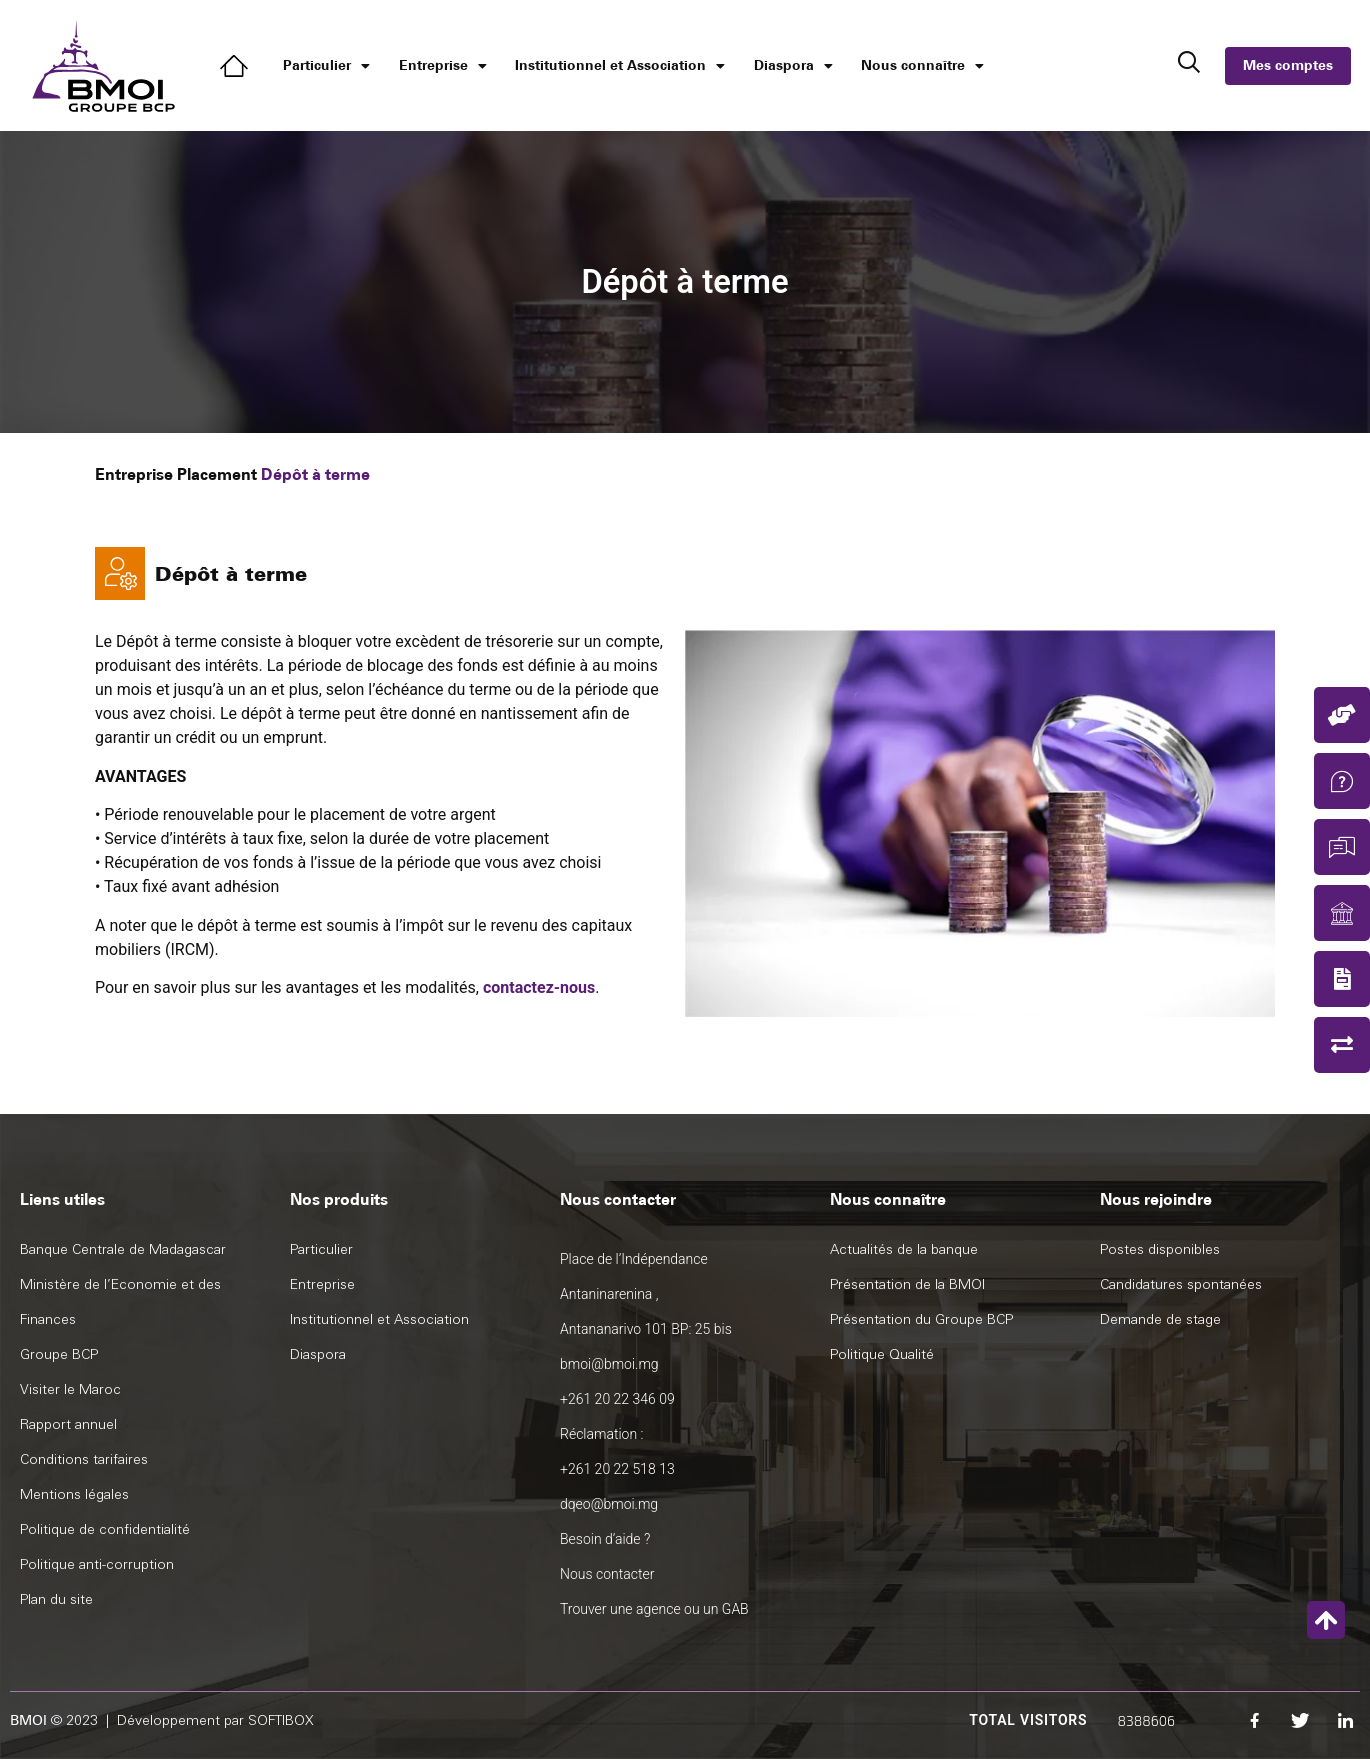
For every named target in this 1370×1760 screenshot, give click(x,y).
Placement (217, 474)
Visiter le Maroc (70, 1389)
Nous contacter (607, 1574)
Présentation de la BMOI (907, 1284)
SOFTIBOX (281, 1720)
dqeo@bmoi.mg (609, 1504)
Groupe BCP (59, 1354)
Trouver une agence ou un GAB (654, 1609)
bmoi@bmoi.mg (609, 1364)
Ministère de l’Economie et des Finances (120, 1302)
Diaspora (793, 66)
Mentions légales (74, 1494)
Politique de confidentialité (105, 1529)
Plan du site (56, 1599)
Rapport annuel (68, 1424)
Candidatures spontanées (1181, 1284)
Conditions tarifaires (84, 1459)
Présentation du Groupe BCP (921, 1319)
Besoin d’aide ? (605, 1539)
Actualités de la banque (904, 1249)
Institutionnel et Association (620, 66)
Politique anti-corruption (97, 1564)
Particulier (326, 66)
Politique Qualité (882, 1354)
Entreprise (443, 66)
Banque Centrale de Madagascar (123, 1249)
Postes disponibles (1160, 1249)
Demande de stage (1160, 1319)
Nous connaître (922, 66)
